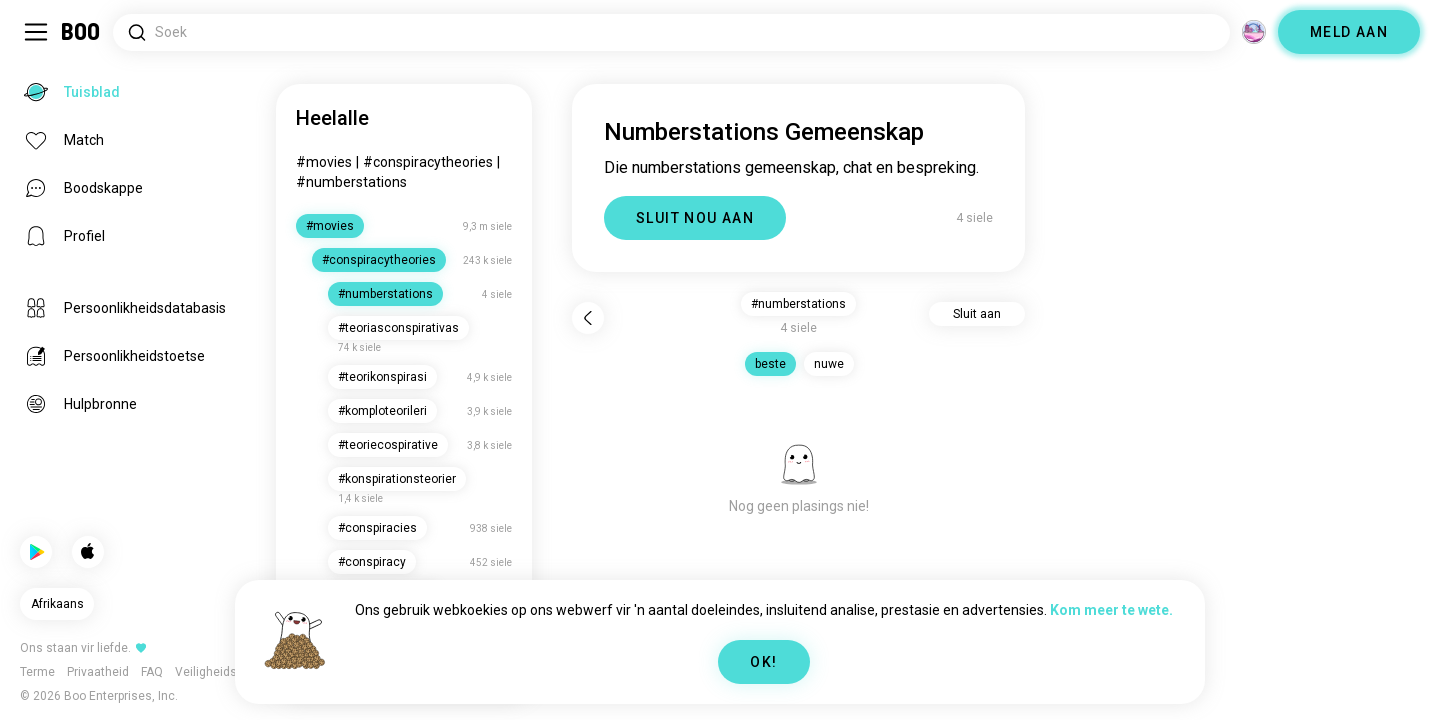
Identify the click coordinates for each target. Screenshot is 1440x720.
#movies (324, 162)
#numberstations (351, 182)
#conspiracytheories (428, 162)
